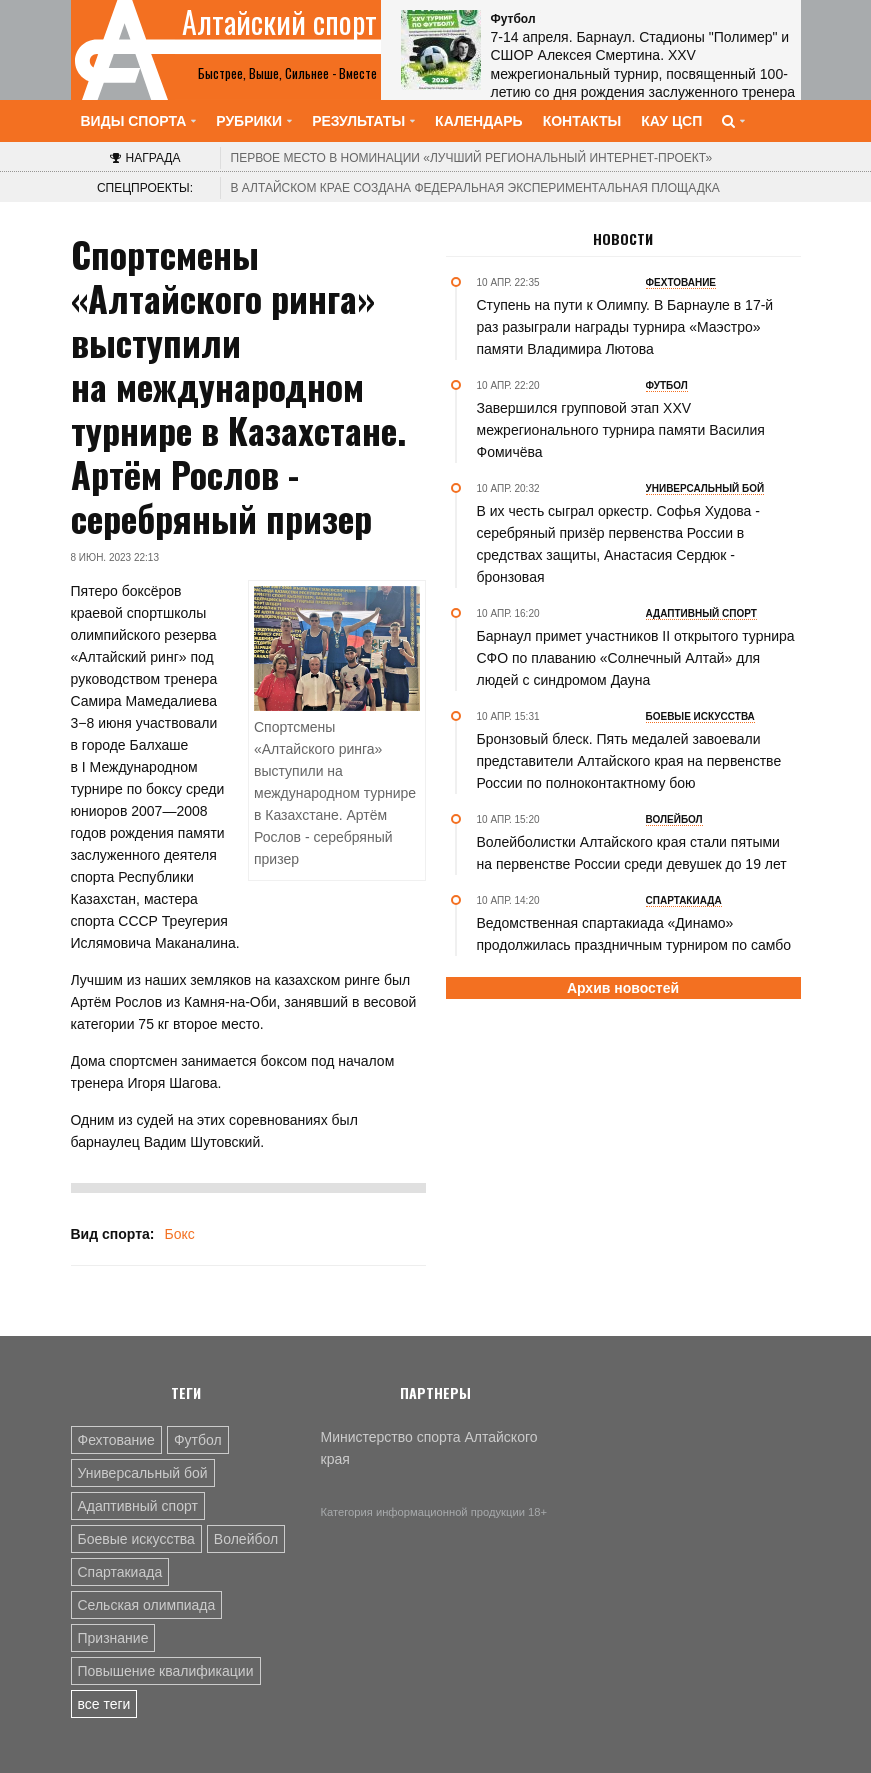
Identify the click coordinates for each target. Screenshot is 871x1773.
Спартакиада (120, 1572)
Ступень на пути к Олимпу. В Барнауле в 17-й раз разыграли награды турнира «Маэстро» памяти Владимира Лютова (625, 327)
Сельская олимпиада (147, 1605)
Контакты (582, 121)
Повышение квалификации (166, 1671)
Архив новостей (623, 988)
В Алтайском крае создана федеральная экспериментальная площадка (475, 188)
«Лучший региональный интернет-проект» (472, 158)
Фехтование (116, 1440)
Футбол (198, 1440)
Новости (623, 239)
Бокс (179, 1234)
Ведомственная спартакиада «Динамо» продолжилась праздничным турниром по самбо (634, 934)
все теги (104, 1704)
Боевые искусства (136, 1539)
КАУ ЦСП (671, 121)
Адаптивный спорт (138, 1506)
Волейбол (246, 1539)
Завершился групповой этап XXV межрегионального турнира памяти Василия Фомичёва (621, 430)
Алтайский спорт (279, 22)
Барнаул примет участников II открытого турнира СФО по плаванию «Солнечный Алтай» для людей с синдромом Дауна (636, 658)
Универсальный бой (143, 1473)
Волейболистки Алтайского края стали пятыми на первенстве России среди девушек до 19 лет (632, 853)
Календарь (479, 121)
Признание (113, 1638)
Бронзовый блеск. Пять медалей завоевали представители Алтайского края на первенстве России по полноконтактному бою (629, 761)
